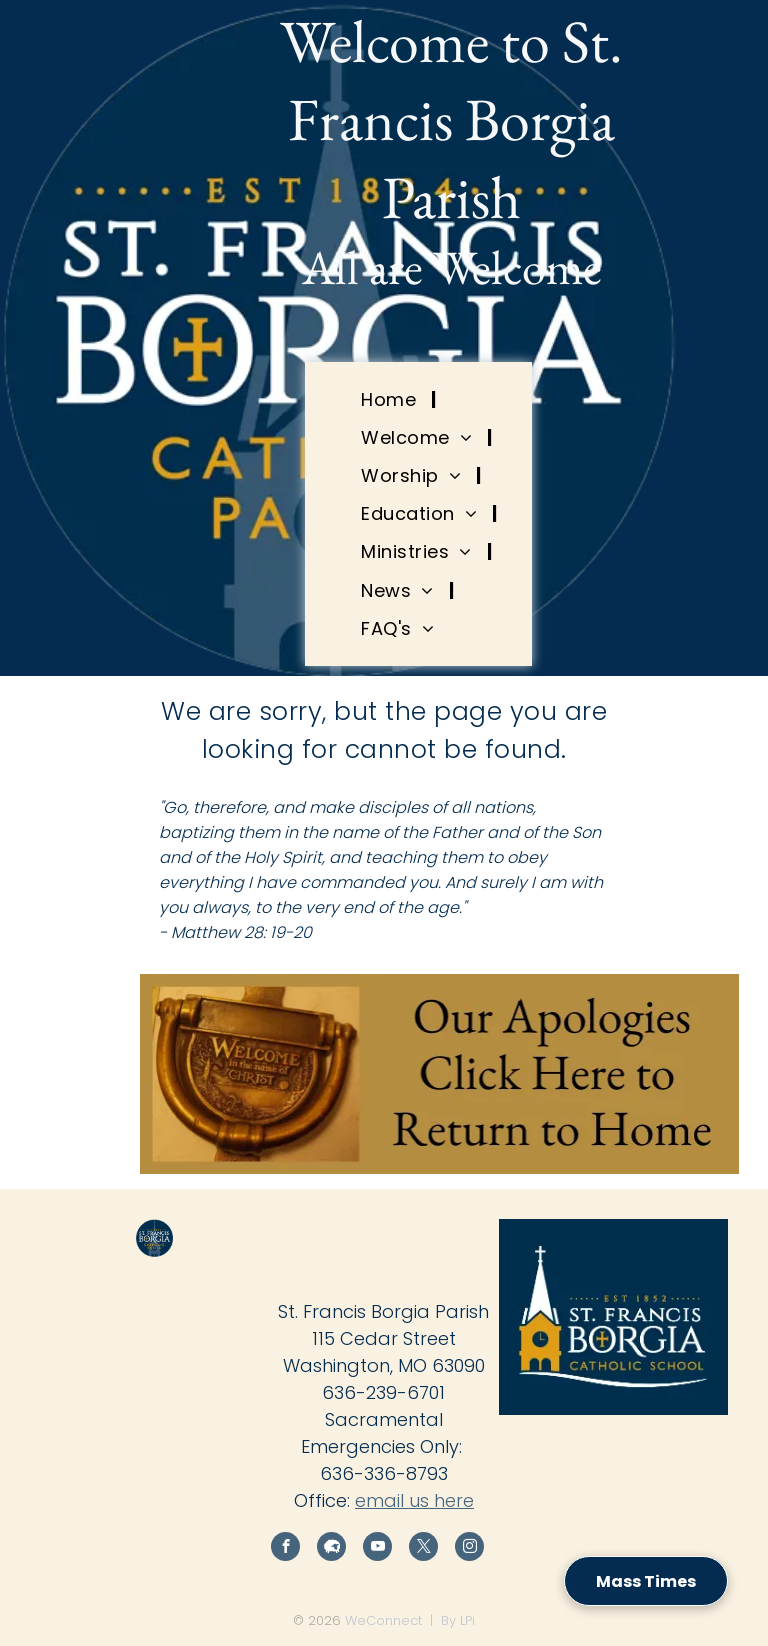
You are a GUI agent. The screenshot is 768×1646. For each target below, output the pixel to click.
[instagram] (469, 1549)
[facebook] (285, 1549)
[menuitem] (391, 399)
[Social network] (331, 1549)
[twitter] (423, 1549)
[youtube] (377, 1549)
